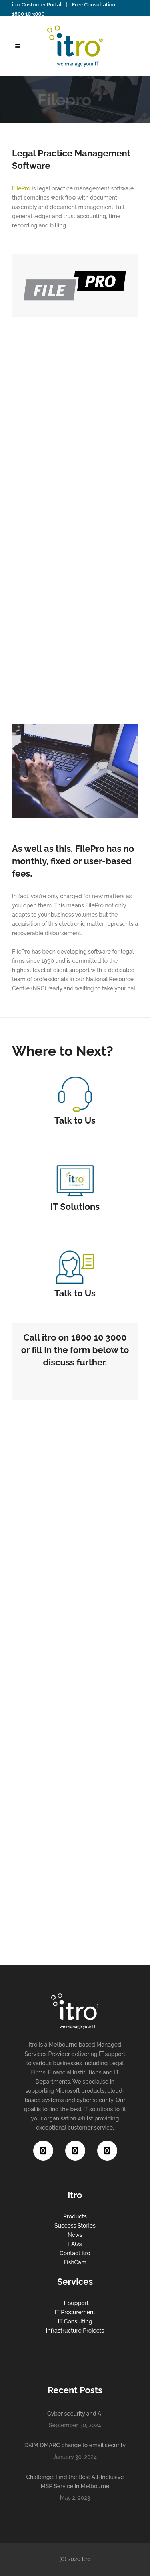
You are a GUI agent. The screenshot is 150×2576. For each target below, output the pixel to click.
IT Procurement (75, 2312)
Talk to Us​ (75, 1120)
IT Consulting (75, 2321)
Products (75, 2216)
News (75, 2235)
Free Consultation (94, 5)
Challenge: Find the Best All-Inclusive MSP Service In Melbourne (75, 2481)
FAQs (75, 2244)
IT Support (74, 2303)
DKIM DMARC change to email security (75, 2445)
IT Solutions (75, 1206)
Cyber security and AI (75, 2413)
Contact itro (75, 2253)
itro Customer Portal (37, 5)
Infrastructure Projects (75, 2330)
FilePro (21, 188)
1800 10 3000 (28, 14)
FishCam (75, 2262)
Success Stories (75, 2225)
